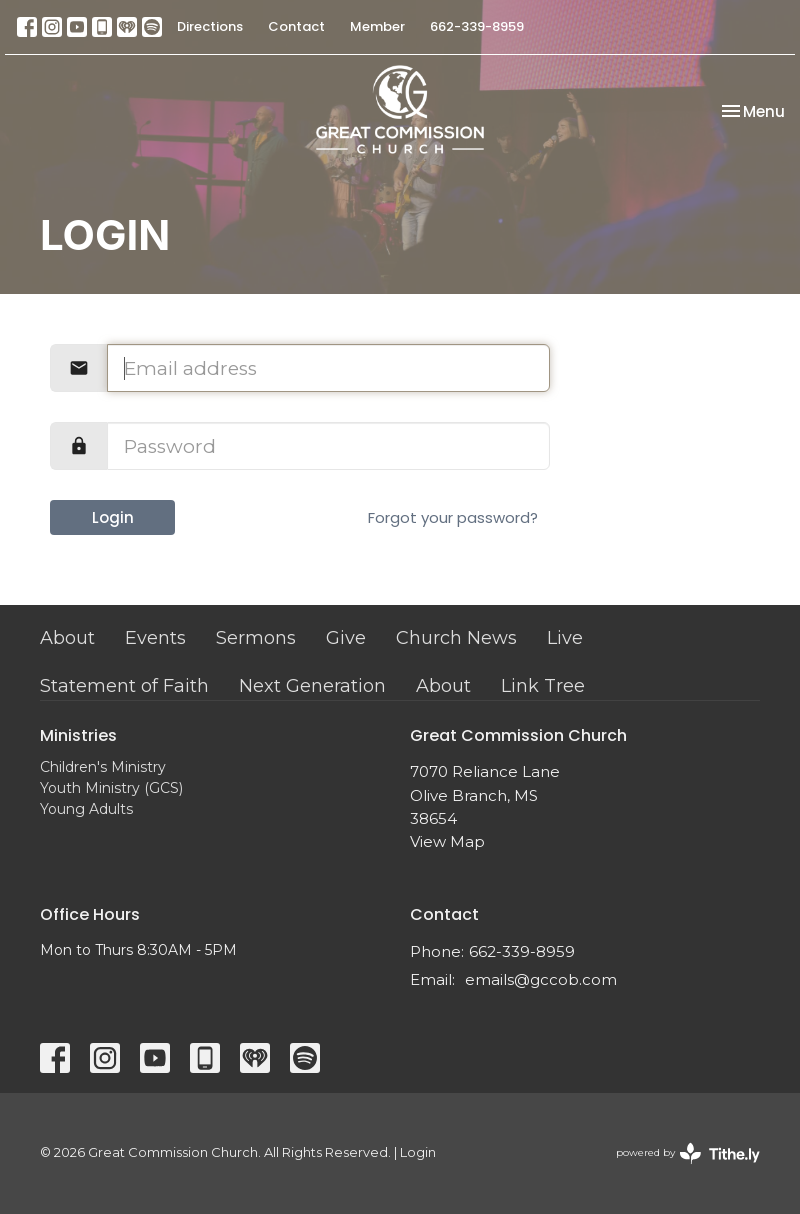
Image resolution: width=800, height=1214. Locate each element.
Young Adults (86, 809)
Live (565, 638)
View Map (447, 841)
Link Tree (543, 686)
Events (155, 638)
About (67, 638)
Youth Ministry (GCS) (111, 788)
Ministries (78, 735)
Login (113, 517)
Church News (456, 638)
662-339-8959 (477, 26)
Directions (210, 26)
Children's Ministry (103, 767)
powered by (688, 1153)
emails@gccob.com (541, 979)
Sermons (256, 638)
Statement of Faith (124, 686)
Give (346, 638)
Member (377, 26)
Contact (296, 26)
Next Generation (312, 686)
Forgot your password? (453, 517)
